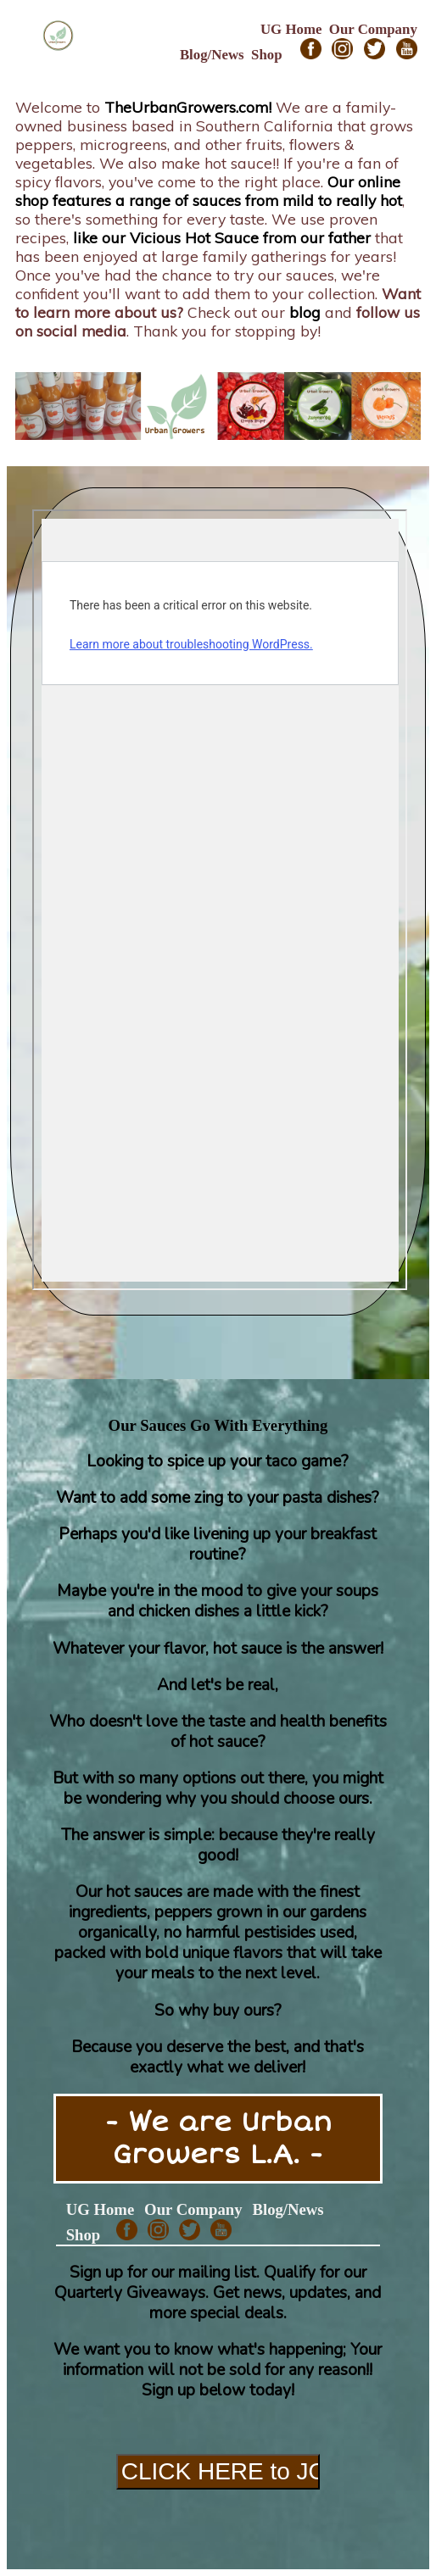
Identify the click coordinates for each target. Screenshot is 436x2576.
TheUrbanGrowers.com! (187, 106)
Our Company (373, 29)
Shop (266, 55)
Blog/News (212, 55)
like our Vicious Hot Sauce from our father (222, 237)
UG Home (290, 29)
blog (305, 312)
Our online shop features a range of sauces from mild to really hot (208, 190)
